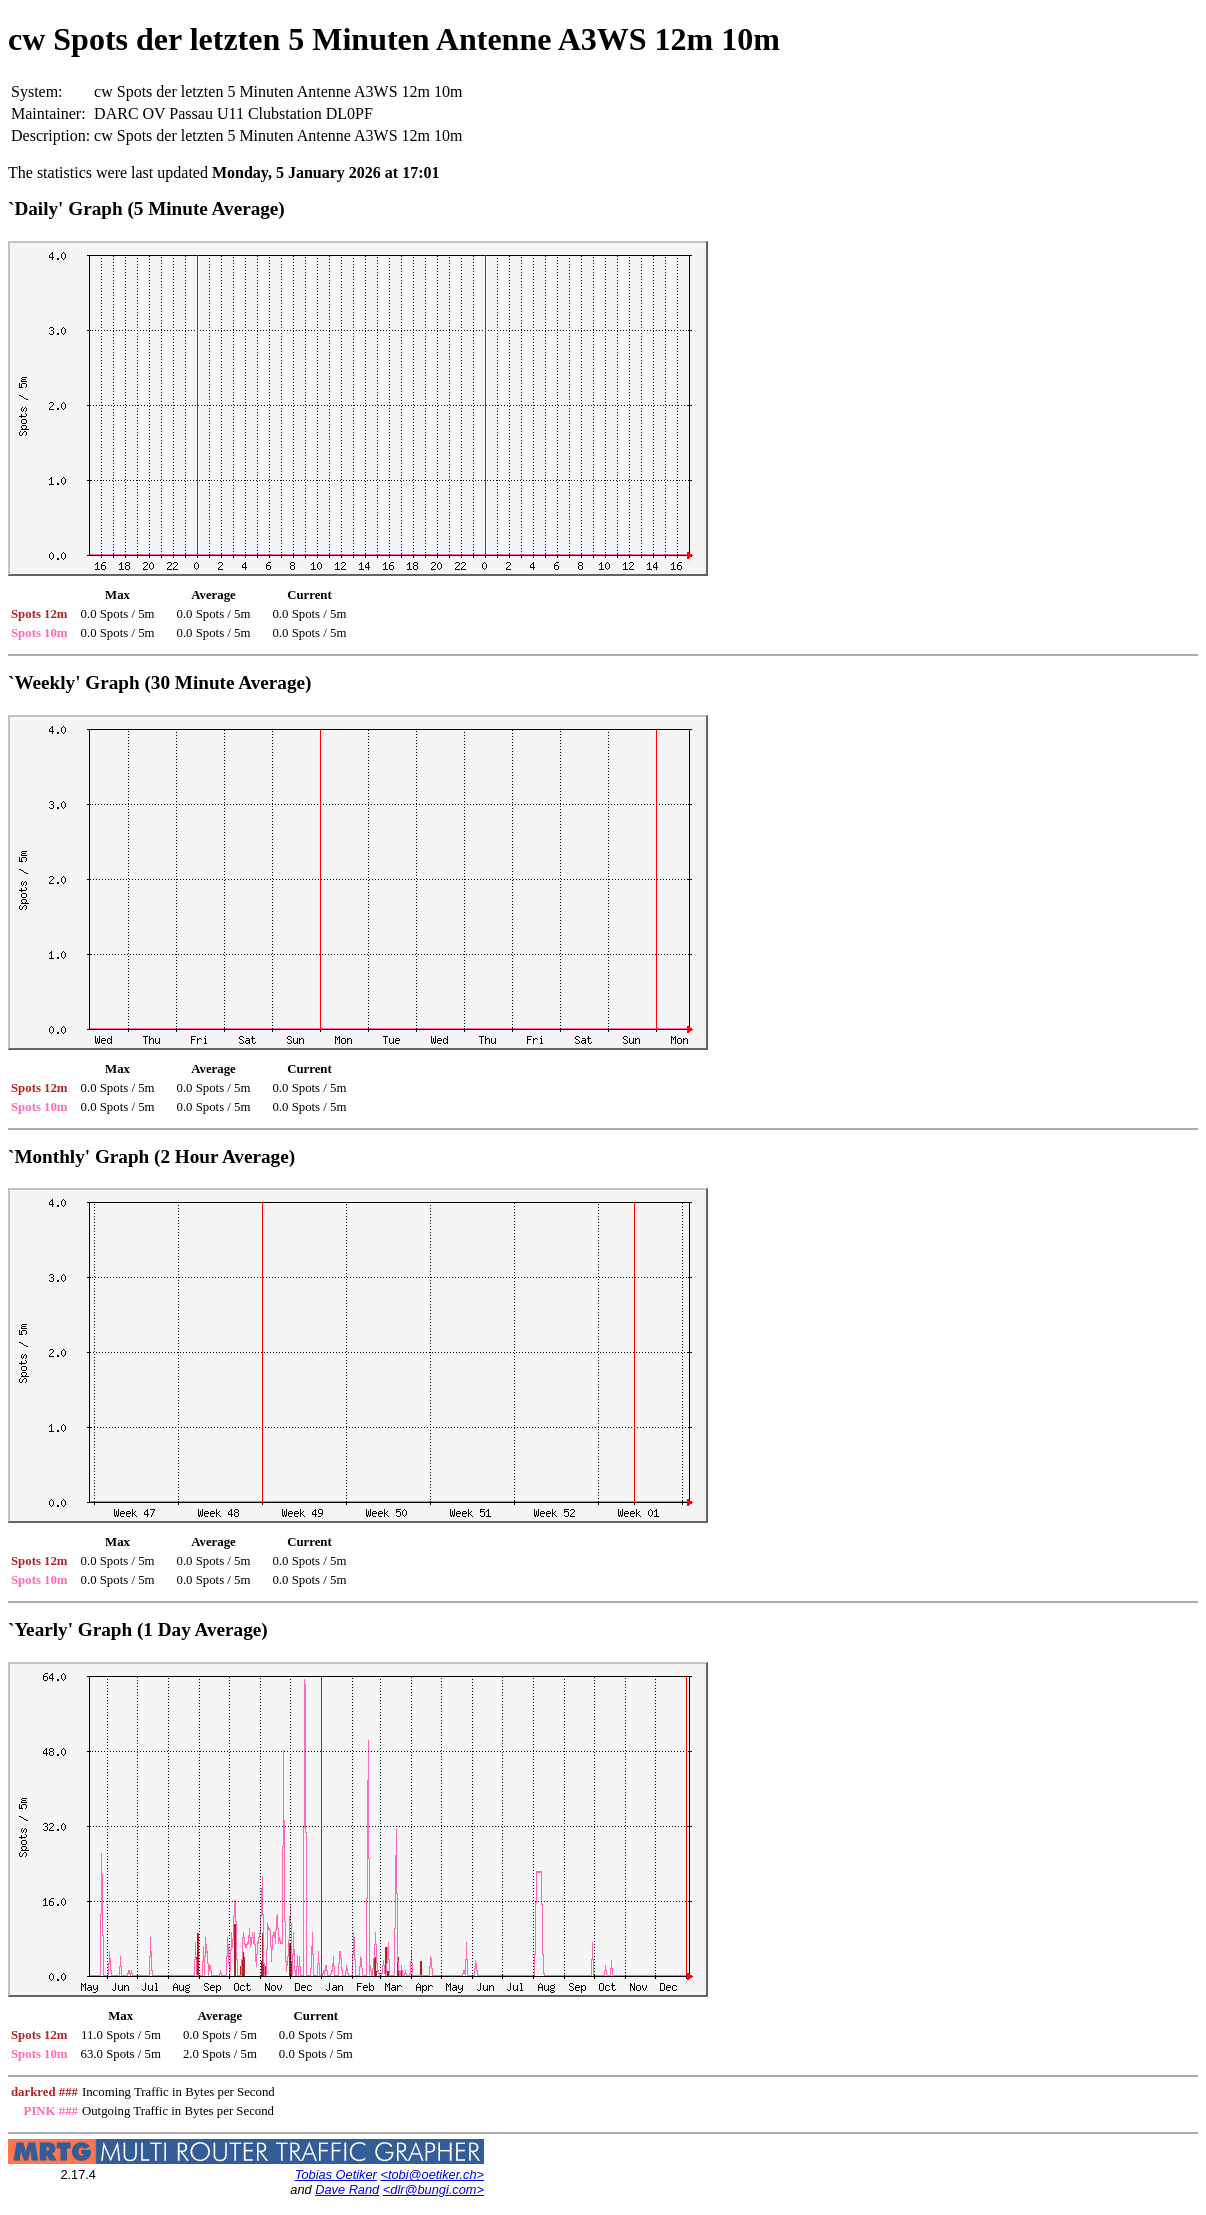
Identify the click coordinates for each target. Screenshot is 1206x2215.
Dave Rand (347, 2189)
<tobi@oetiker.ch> (432, 2174)
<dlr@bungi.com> (433, 2189)
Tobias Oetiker (336, 2174)
